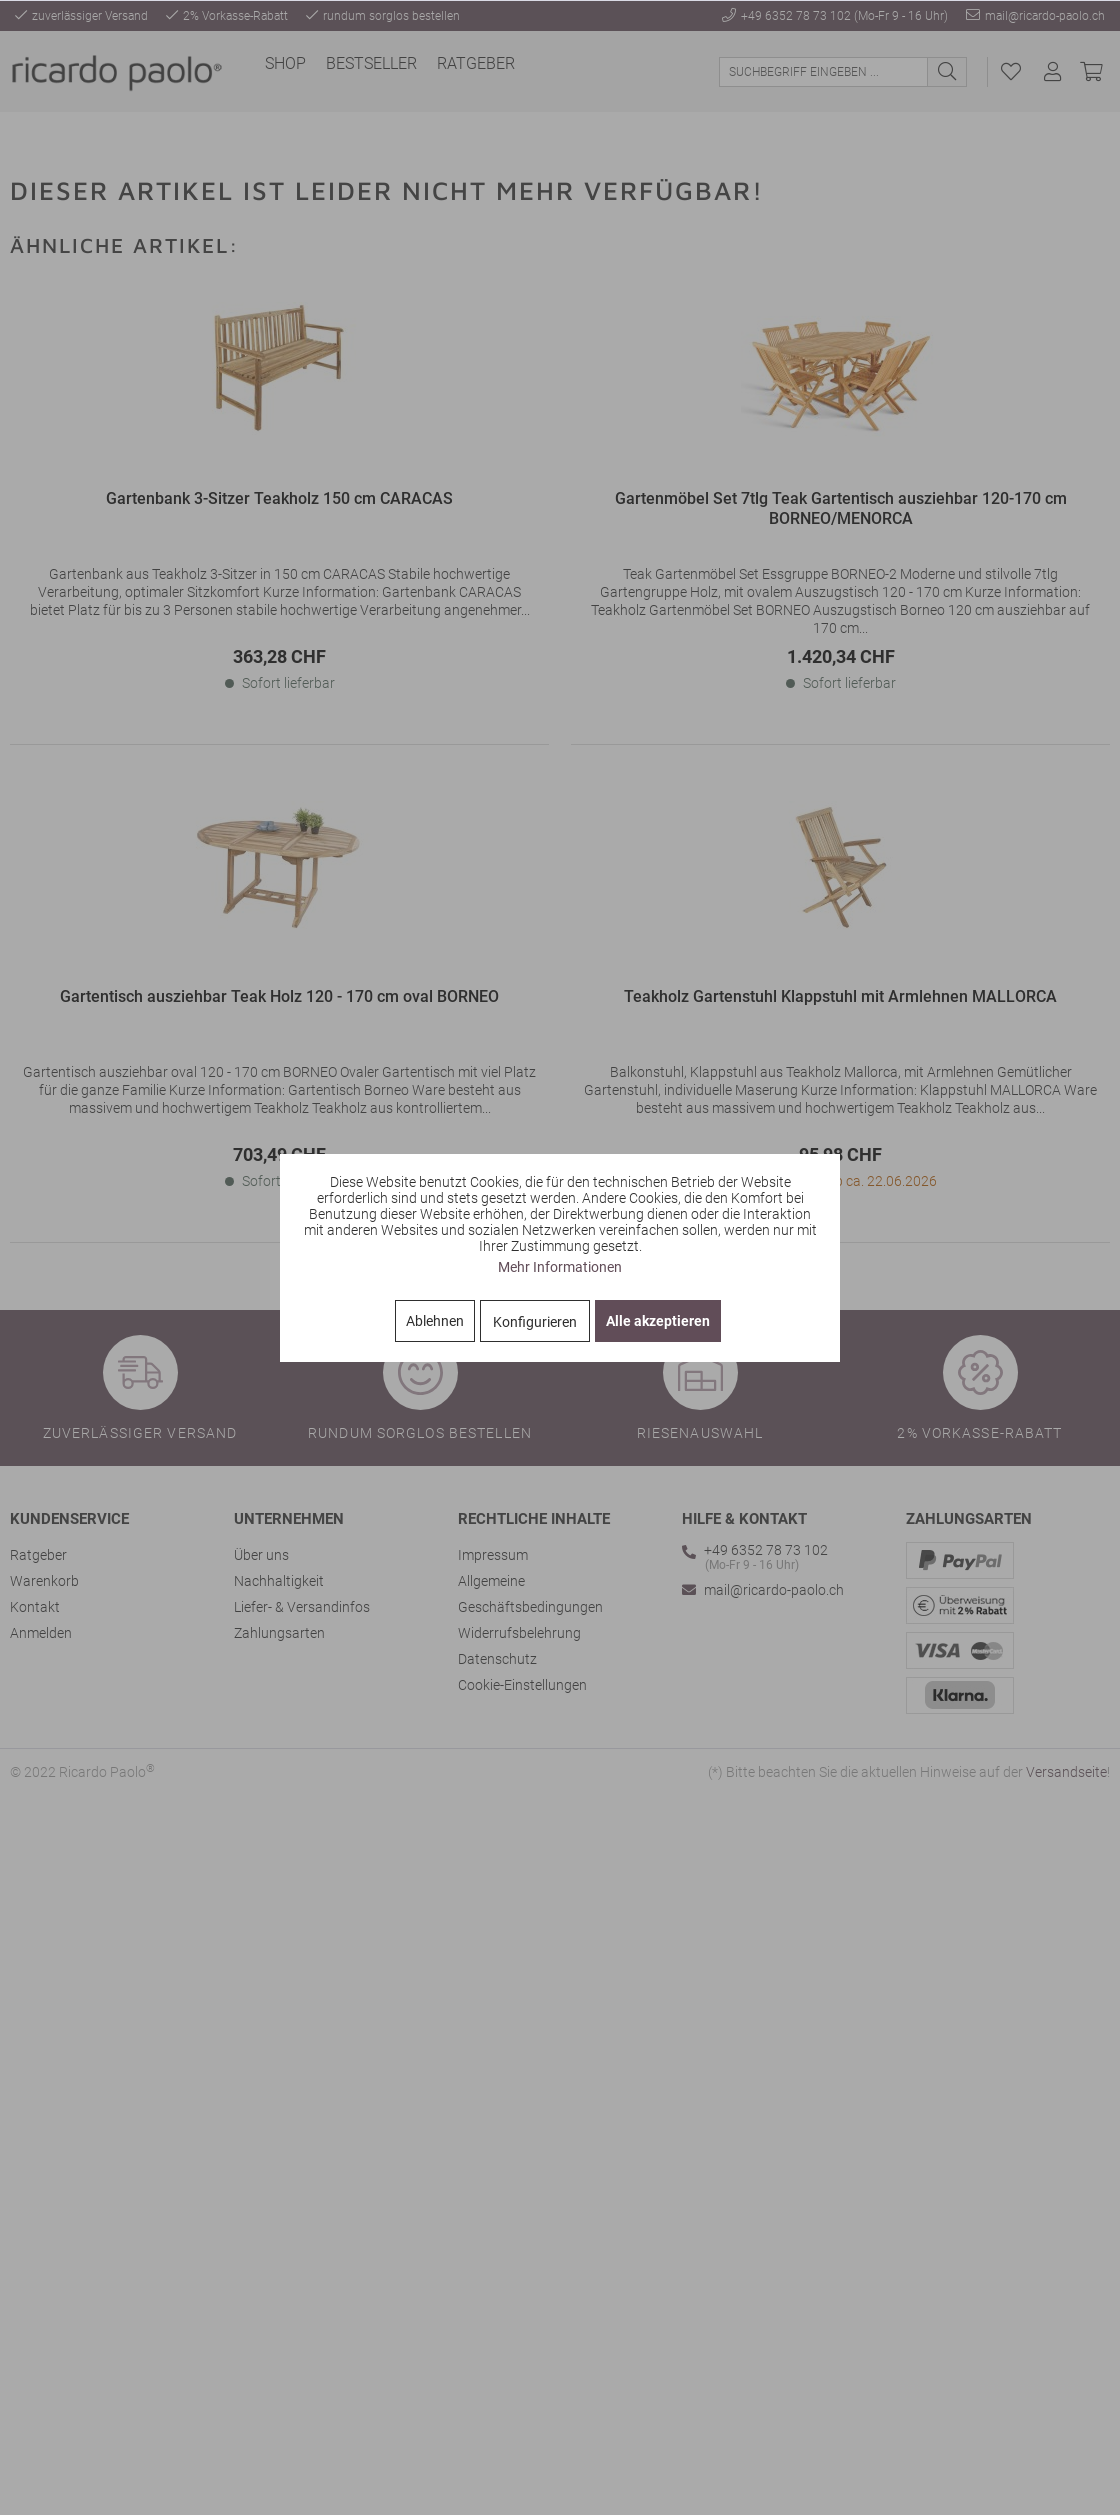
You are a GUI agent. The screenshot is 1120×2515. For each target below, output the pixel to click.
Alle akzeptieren (658, 1321)
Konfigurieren (535, 1322)
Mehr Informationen (560, 1267)
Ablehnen (435, 1321)
